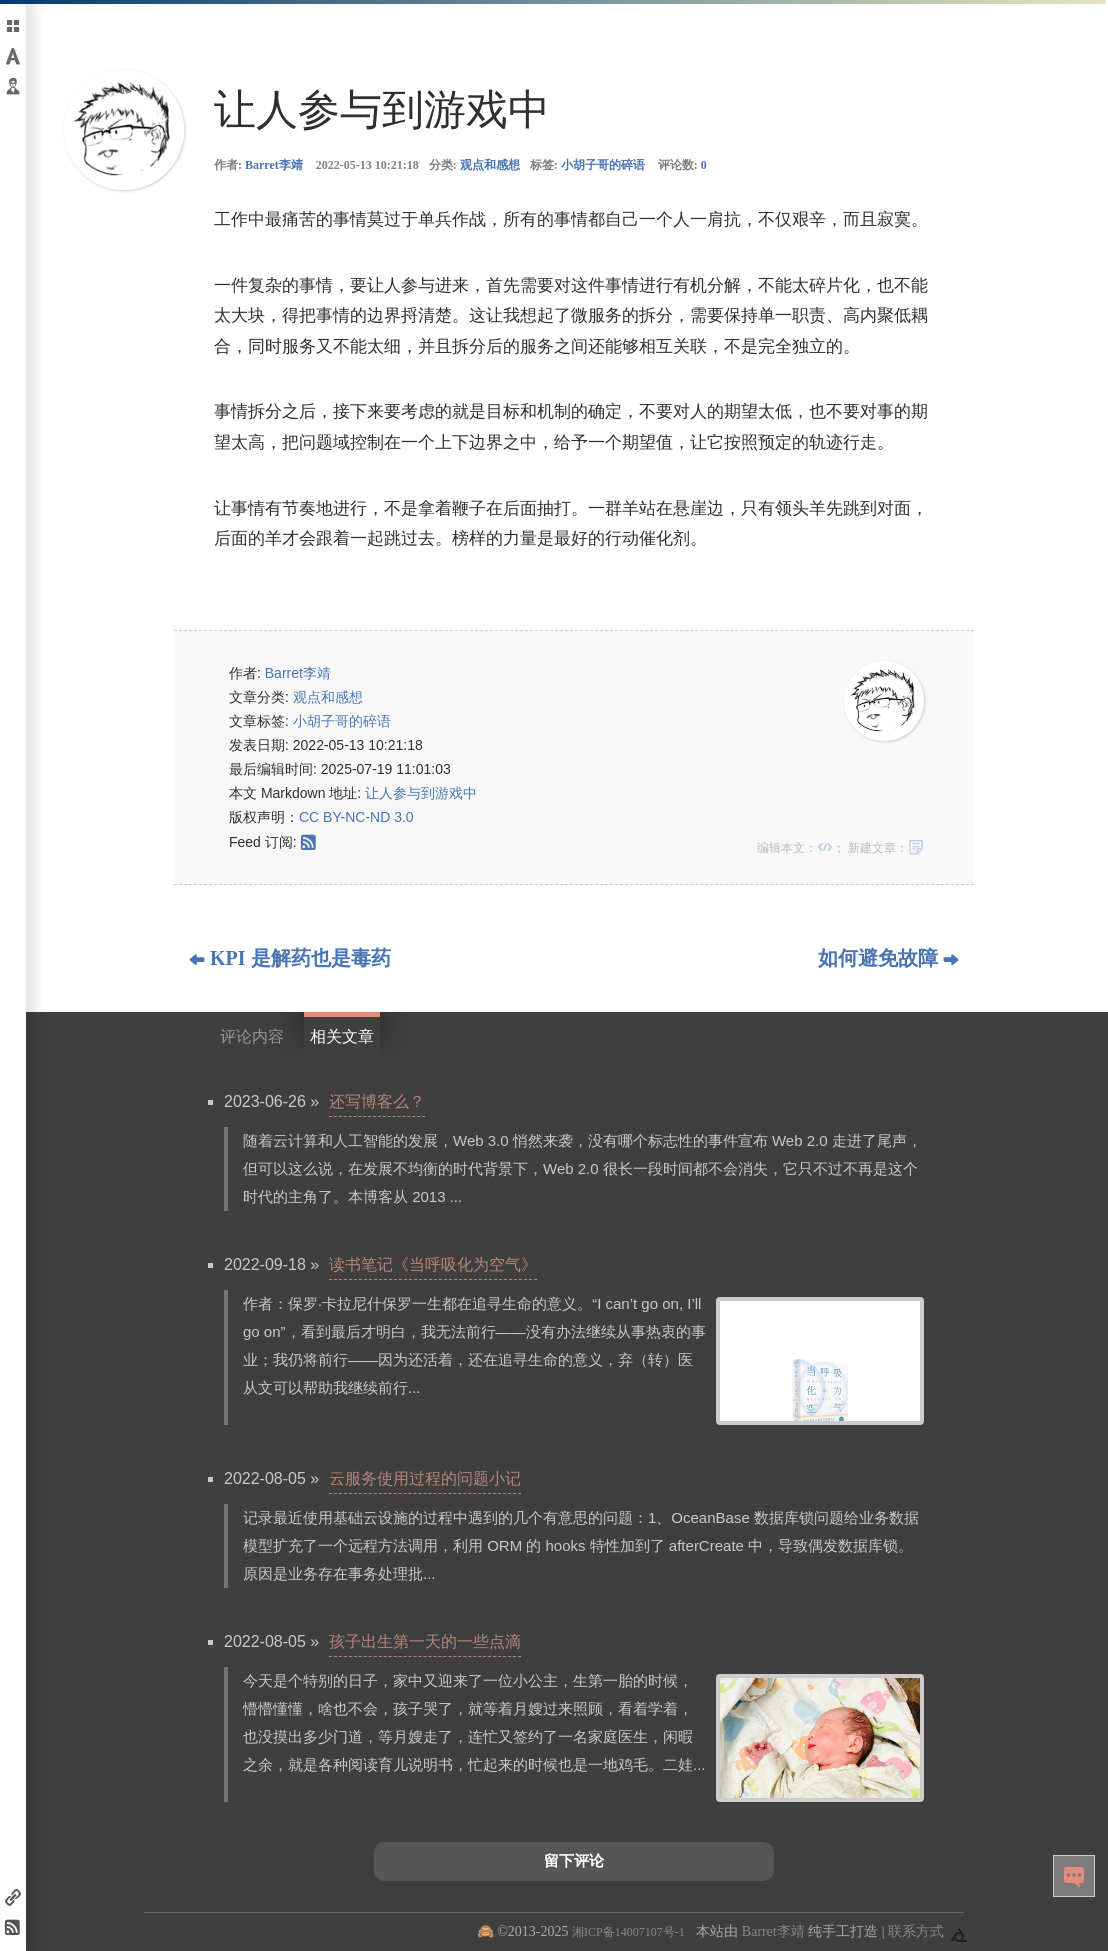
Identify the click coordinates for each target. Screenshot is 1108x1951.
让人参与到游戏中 (421, 793)
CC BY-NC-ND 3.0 (356, 817)
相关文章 (342, 1036)
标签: (587, 165)
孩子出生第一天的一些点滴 (425, 1641)
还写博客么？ (377, 1101)
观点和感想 (490, 165)
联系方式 (916, 1931)
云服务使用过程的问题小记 (425, 1478)
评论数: (682, 165)
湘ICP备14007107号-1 (628, 1932)
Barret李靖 (274, 165)
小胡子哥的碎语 (603, 165)
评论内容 (252, 1036)
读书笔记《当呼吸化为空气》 (433, 1264)
